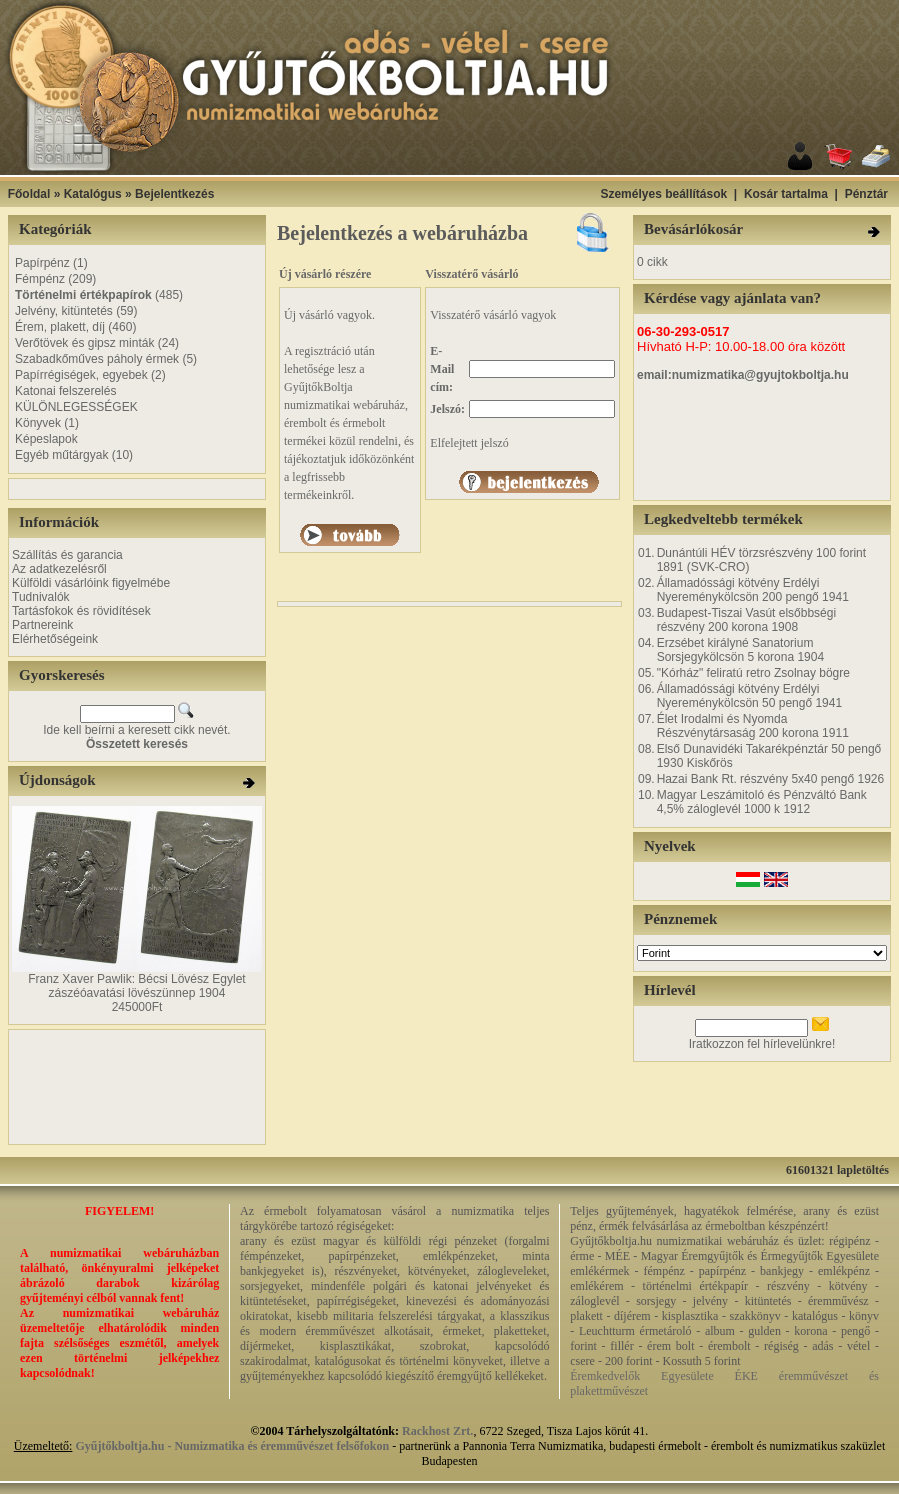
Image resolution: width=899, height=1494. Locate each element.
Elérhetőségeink (55, 639)
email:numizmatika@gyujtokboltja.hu (743, 375)
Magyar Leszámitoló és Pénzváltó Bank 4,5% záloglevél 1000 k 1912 (762, 802)
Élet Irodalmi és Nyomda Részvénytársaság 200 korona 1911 (753, 726)
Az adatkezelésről (59, 569)
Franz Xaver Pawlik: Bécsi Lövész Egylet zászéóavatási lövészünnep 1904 (136, 986)
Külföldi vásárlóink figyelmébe (91, 583)
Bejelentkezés (174, 194)
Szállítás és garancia (67, 555)
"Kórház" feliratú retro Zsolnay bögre (753, 673)
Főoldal (29, 194)
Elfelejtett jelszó (469, 443)
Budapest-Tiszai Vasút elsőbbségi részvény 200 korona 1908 (746, 620)
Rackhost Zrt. (437, 1431)
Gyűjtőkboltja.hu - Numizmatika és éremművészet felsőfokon (232, 1446)
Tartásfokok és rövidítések (81, 611)
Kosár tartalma (786, 194)
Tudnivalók (41, 597)
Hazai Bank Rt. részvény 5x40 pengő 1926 (770, 779)
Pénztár (866, 194)
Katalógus (93, 194)
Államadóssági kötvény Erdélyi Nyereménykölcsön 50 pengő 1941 (749, 696)
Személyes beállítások (663, 194)
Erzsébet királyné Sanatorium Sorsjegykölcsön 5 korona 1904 (740, 650)
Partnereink (42, 625)
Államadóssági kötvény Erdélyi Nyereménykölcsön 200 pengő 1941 (753, 590)
